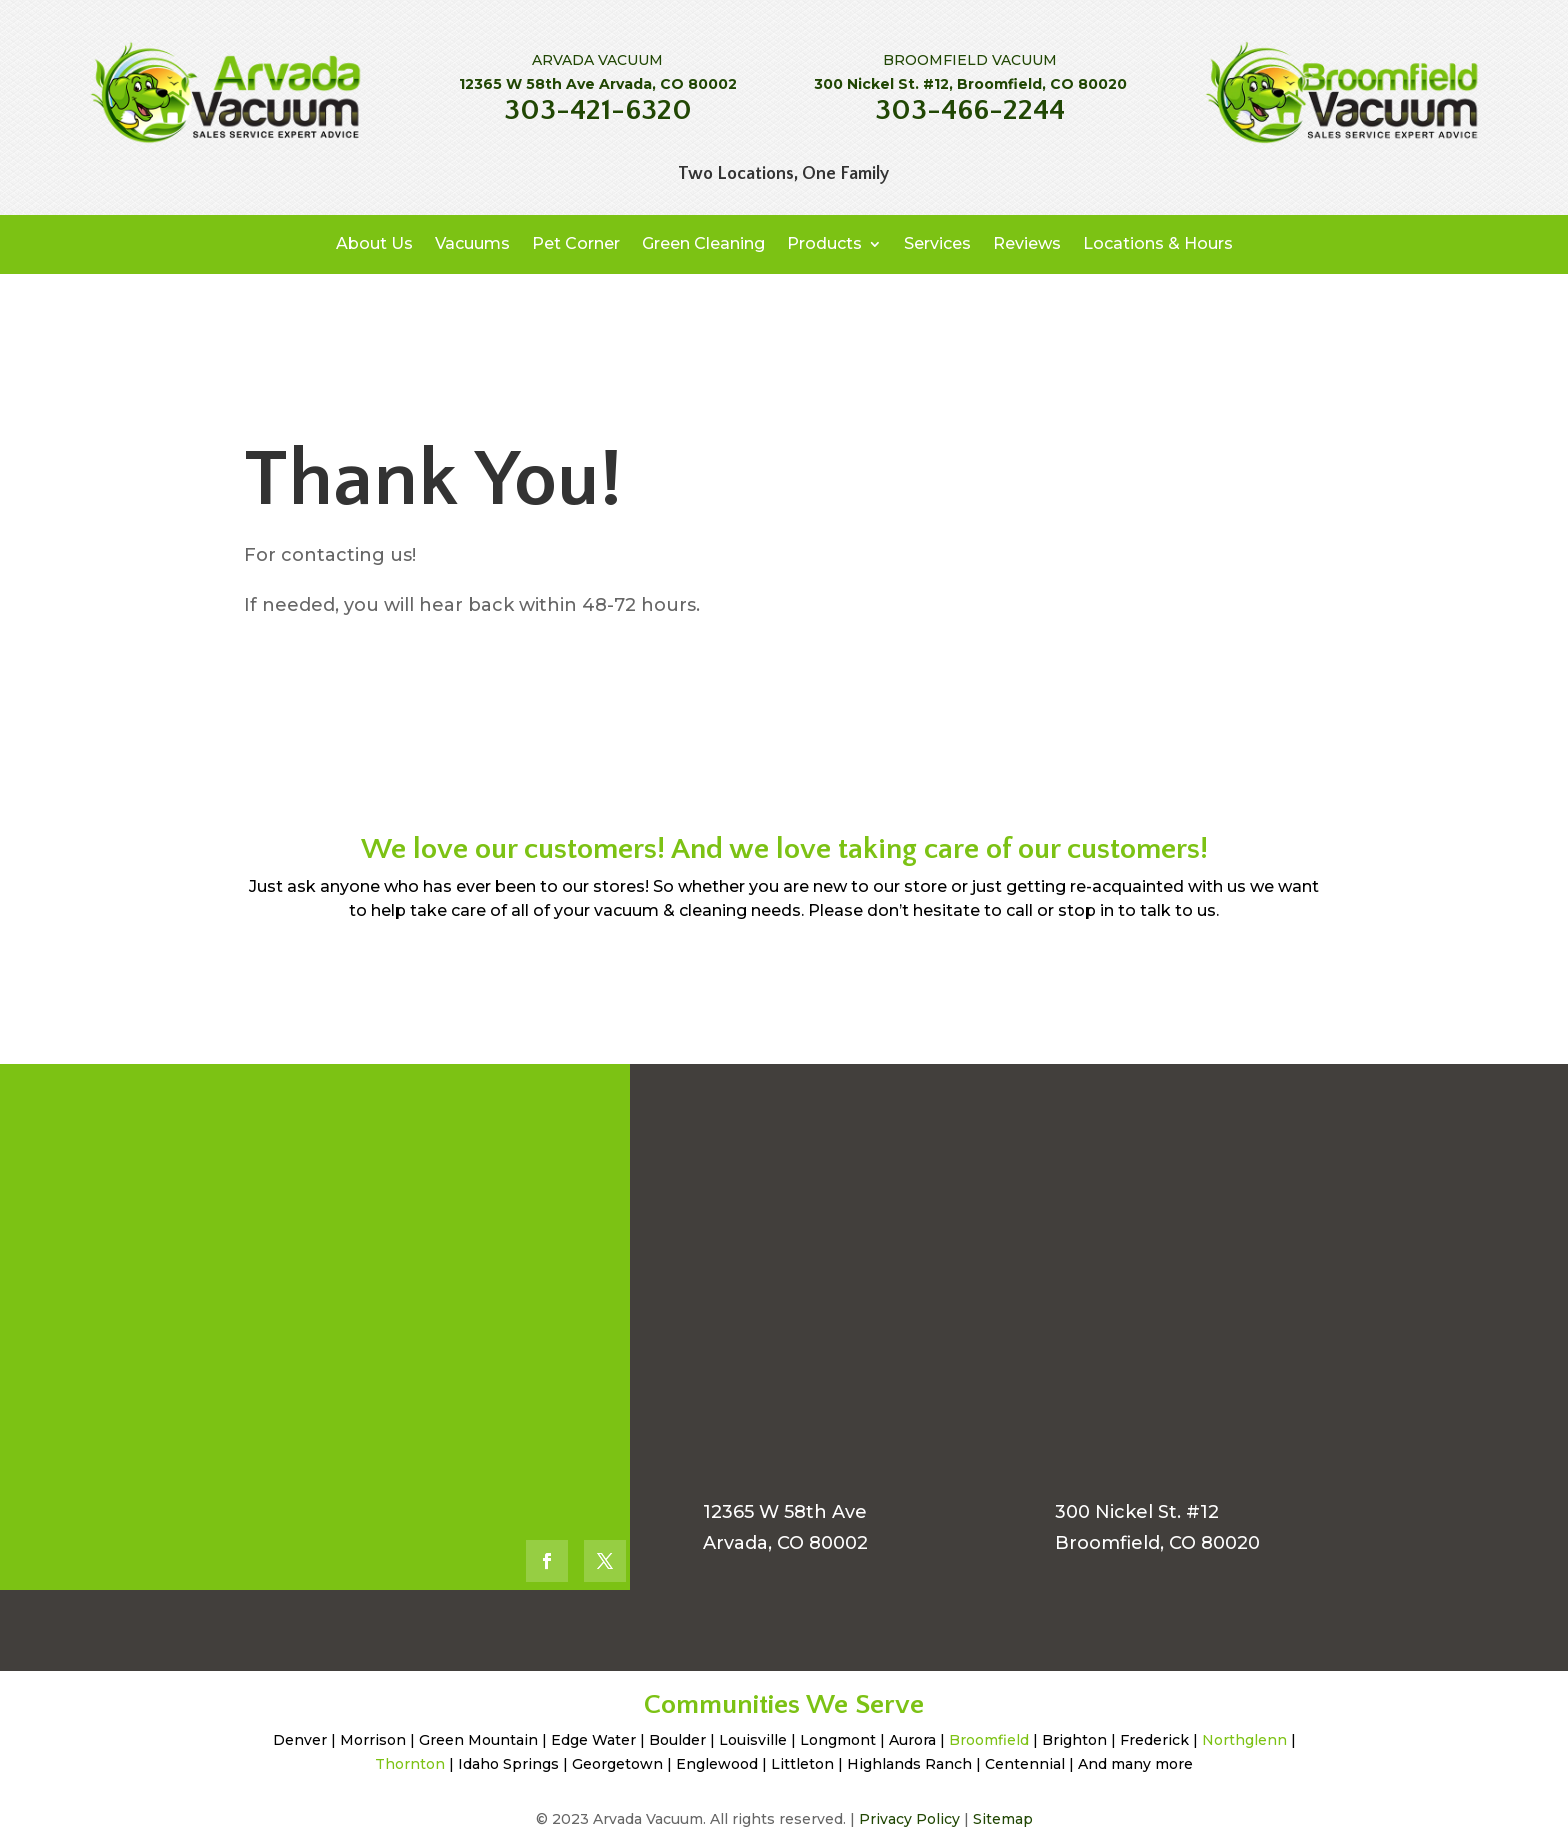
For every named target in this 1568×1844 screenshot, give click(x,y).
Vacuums (472, 243)
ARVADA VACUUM (597, 60)
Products (824, 243)
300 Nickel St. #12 (1137, 1512)
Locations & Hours (1158, 243)
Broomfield (989, 1740)
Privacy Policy (909, 1819)
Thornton (410, 1764)
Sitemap (1003, 1819)
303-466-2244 (970, 110)
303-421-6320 (598, 110)
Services (937, 243)
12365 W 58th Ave (785, 1512)
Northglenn (1244, 1740)
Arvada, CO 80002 (785, 1543)
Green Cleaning (703, 243)
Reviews (1027, 243)
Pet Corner (576, 243)
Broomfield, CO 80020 (1157, 1543)
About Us (374, 243)
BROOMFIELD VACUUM (970, 60)
